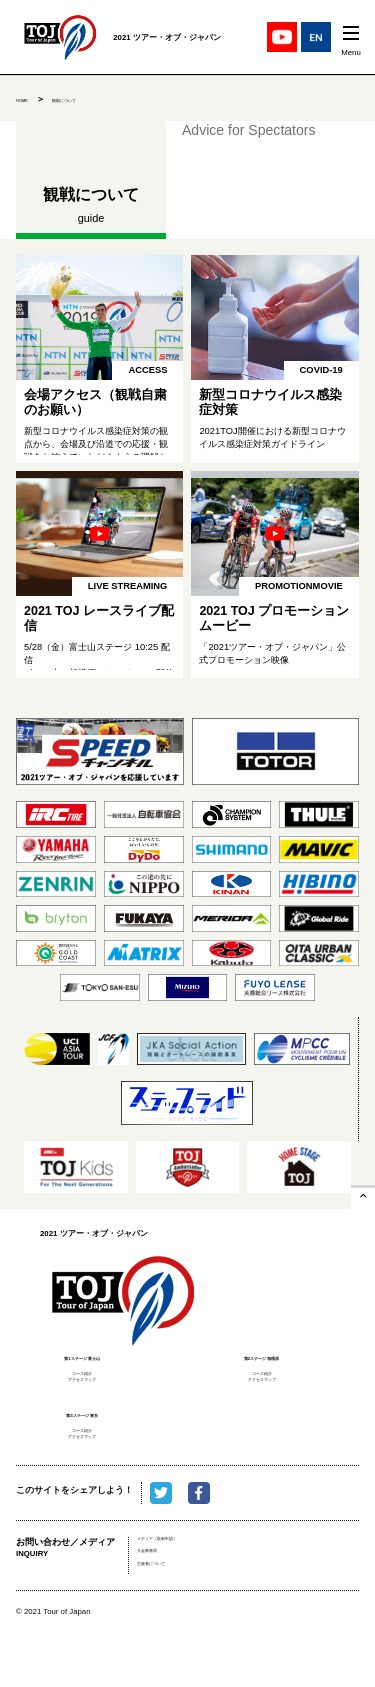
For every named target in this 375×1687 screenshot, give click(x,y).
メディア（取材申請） (182, 1577)
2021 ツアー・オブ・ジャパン (124, 1295)
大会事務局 (159, 1596)
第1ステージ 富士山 (82, 1356)
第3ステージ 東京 (82, 1431)
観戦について (96, 99)
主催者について (168, 1615)
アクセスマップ (82, 1393)
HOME (30, 99)
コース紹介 (82, 1378)
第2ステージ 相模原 (261, 1356)
